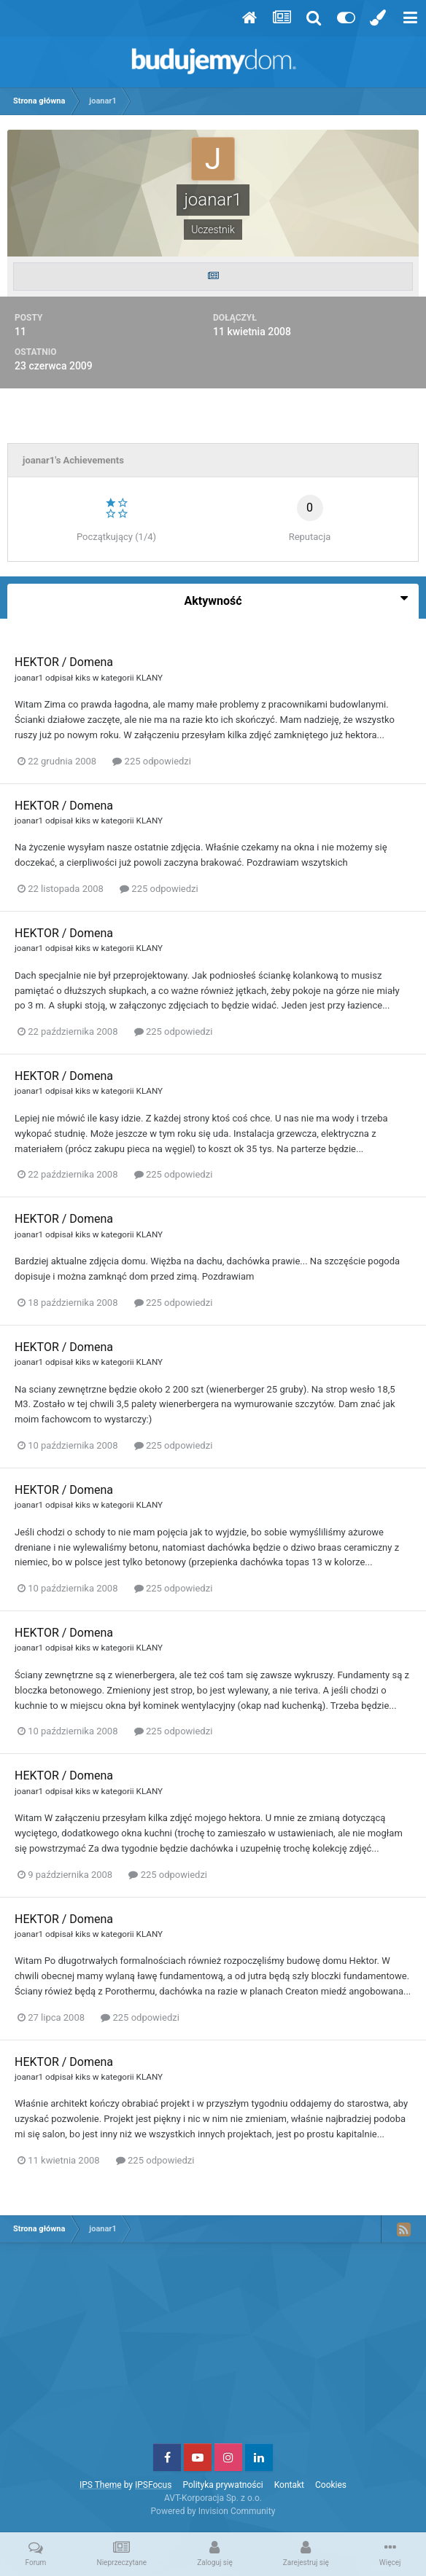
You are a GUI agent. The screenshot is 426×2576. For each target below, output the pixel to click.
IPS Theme (101, 2485)
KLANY (149, 678)
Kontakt (289, 2485)
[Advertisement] (213, 2349)
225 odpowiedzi (151, 761)
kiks (82, 678)
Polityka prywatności (222, 2485)
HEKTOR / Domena (64, 662)
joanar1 (29, 678)
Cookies (330, 2485)
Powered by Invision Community (213, 2511)
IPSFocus (153, 2485)
